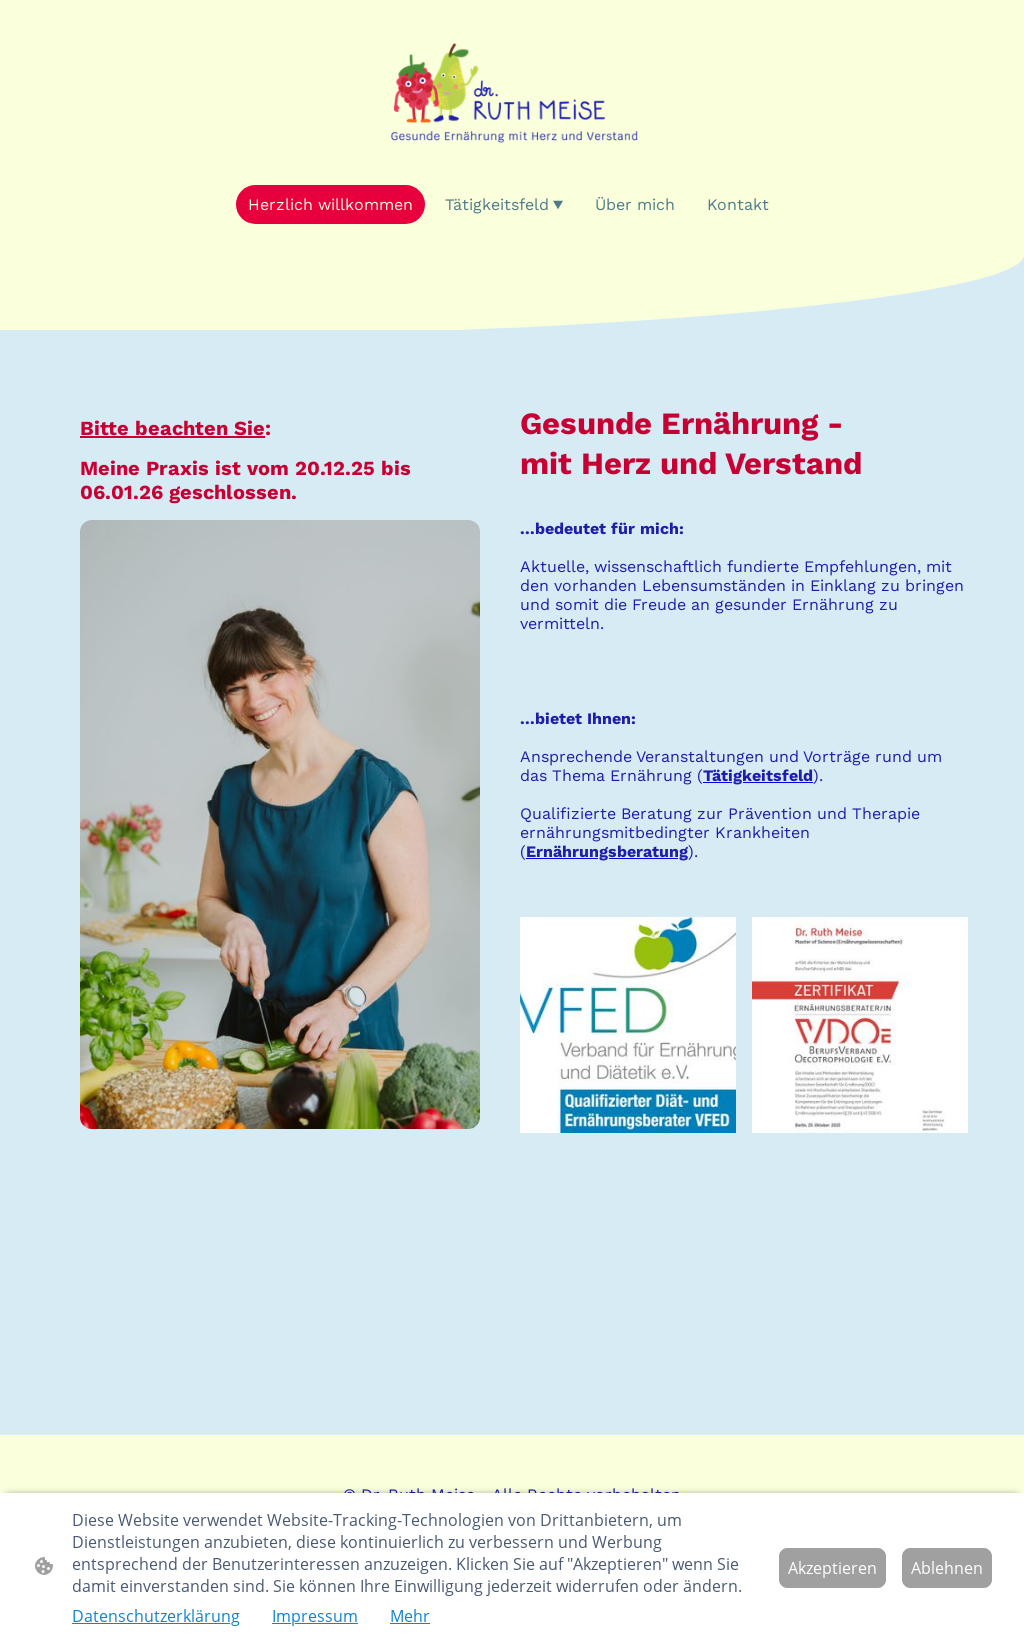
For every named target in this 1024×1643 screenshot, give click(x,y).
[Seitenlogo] (512, 92)
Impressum (315, 1616)
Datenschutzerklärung (156, 1616)
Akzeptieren (832, 1568)
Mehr (410, 1616)
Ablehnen (947, 1568)
